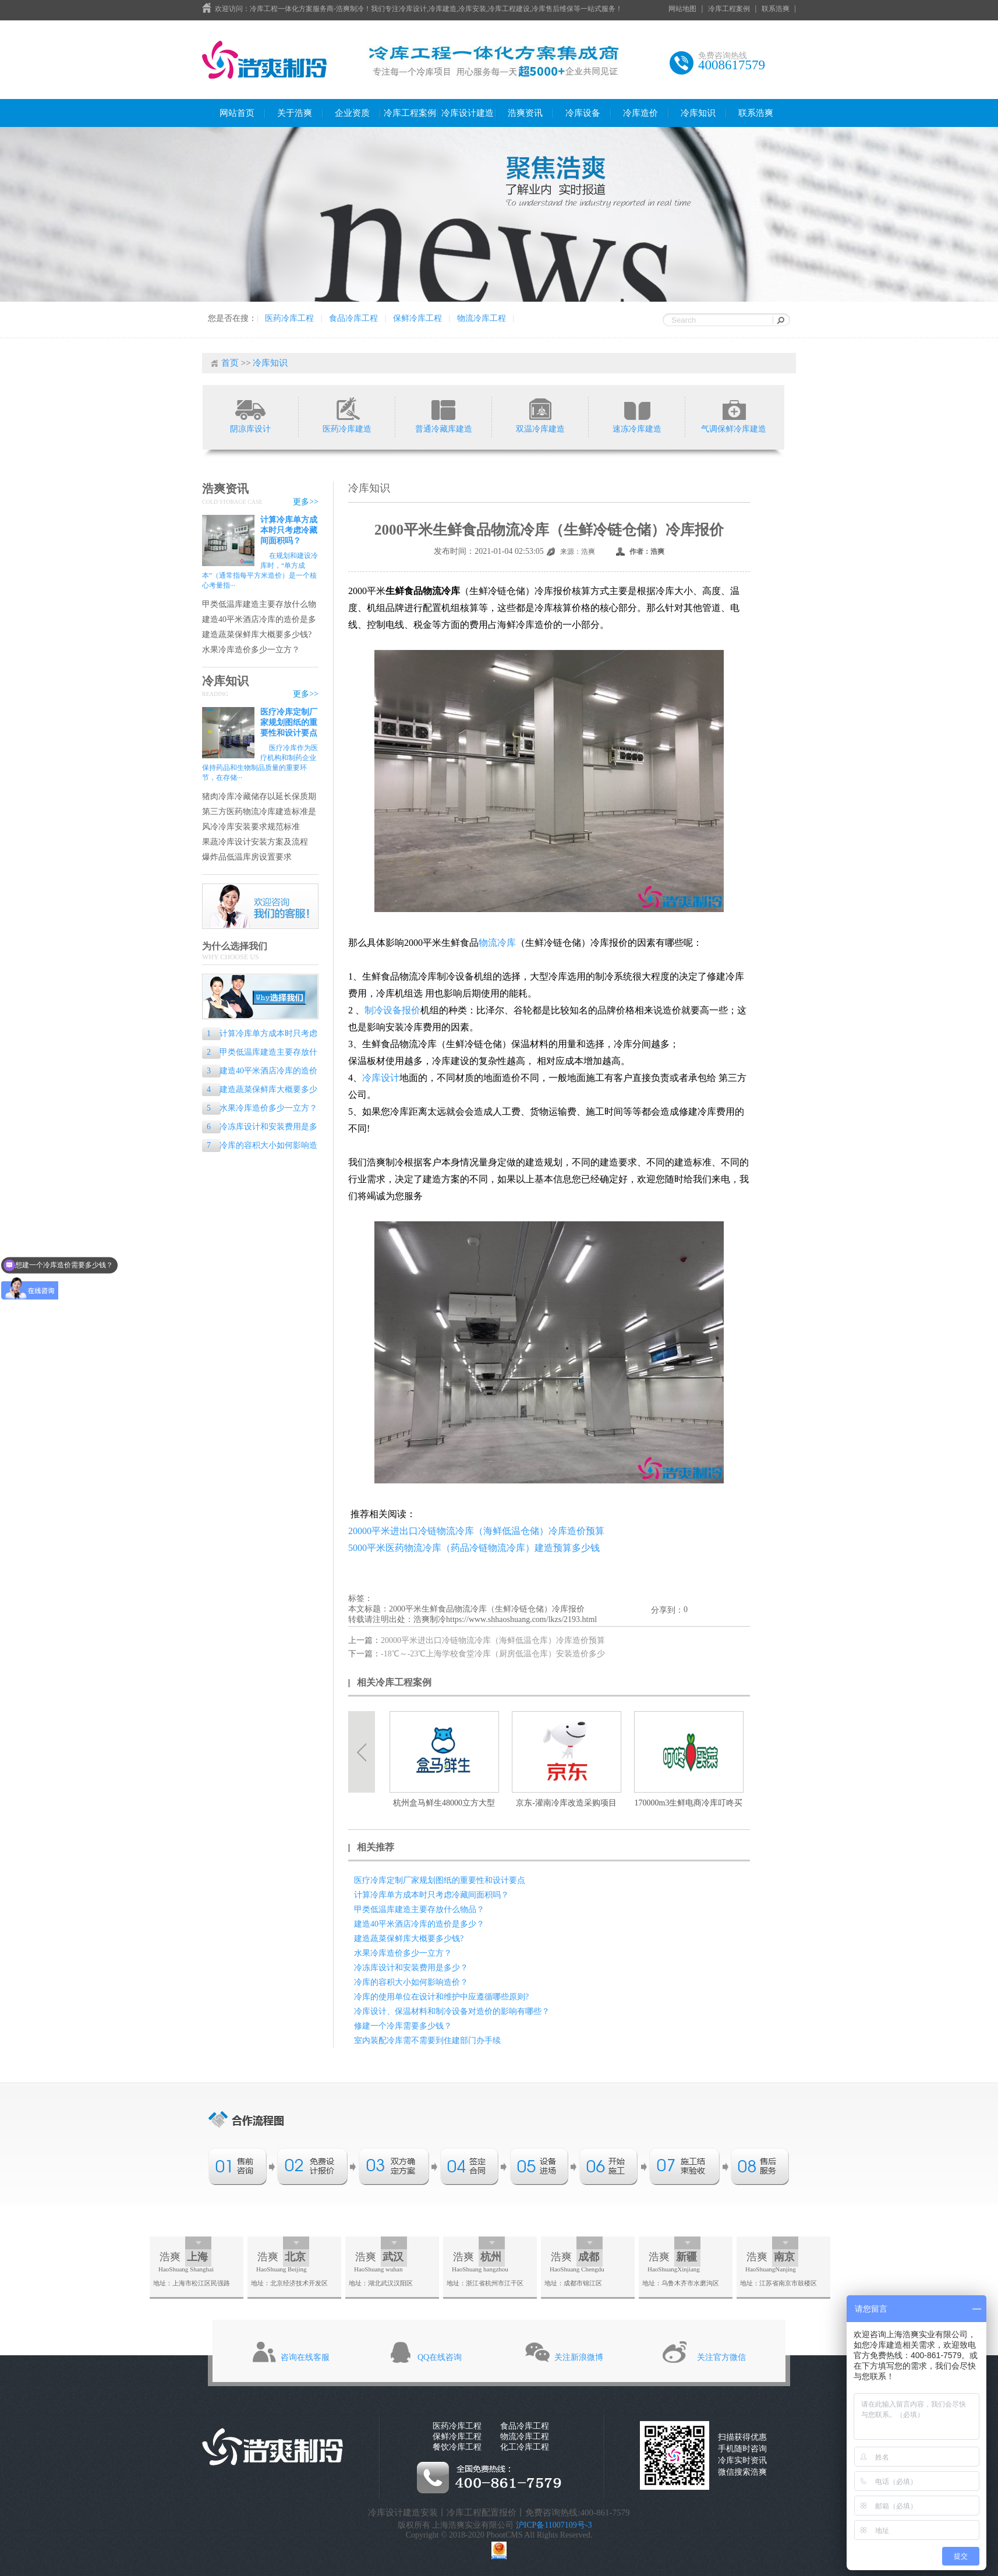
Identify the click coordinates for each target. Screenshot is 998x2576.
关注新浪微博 (578, 2357)
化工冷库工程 (524, 2447)
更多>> (305, 501)
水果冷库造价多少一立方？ (251, 649)
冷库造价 (640, 113)
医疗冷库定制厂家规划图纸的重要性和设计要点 (288, 722)
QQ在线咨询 (439, 2357)
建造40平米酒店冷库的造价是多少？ (259, 620)
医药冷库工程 (289, 318)
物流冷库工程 (481, 318)
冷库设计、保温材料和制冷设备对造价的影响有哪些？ (452, 2011)
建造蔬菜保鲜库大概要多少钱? (257, 634)
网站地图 (682, 9)
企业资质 (352, 113)
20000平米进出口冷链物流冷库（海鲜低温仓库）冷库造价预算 (493, 1640)
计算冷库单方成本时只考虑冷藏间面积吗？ (288, 530)
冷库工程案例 (729, 9)
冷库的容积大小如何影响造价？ (259, 1146)
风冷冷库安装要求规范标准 (251, 826)
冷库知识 (698, 113)
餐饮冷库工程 (457, 2447)
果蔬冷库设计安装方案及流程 (255, 842)
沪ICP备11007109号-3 (554, 2525)
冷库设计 (380, 1078)
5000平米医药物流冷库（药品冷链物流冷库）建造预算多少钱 (474, 1548)
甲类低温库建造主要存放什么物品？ (259, 605)
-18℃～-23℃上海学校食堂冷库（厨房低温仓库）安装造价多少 (493, 1653)
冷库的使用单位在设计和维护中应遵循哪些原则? (441, 1996)
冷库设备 (582, 113)
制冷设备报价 (392, 1010)
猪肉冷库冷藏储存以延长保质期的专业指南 (259, 797)
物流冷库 (497, 943)
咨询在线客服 (305, 2357)
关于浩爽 (294, 113)
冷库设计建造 (467, 113)
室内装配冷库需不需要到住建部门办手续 (427, 2040)
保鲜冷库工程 (417, 318)
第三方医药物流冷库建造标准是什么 (259, 812)
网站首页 (237, 113)
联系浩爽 (776, 9)
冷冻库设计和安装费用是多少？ (259, 1127)
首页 (230, 363)
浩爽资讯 (525, 113)
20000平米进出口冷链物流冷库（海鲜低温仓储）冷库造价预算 (476, 1531)
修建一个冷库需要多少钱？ (403, 2026)
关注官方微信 (721, 2357)
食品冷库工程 (353, 318)
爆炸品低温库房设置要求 (247, 857)
